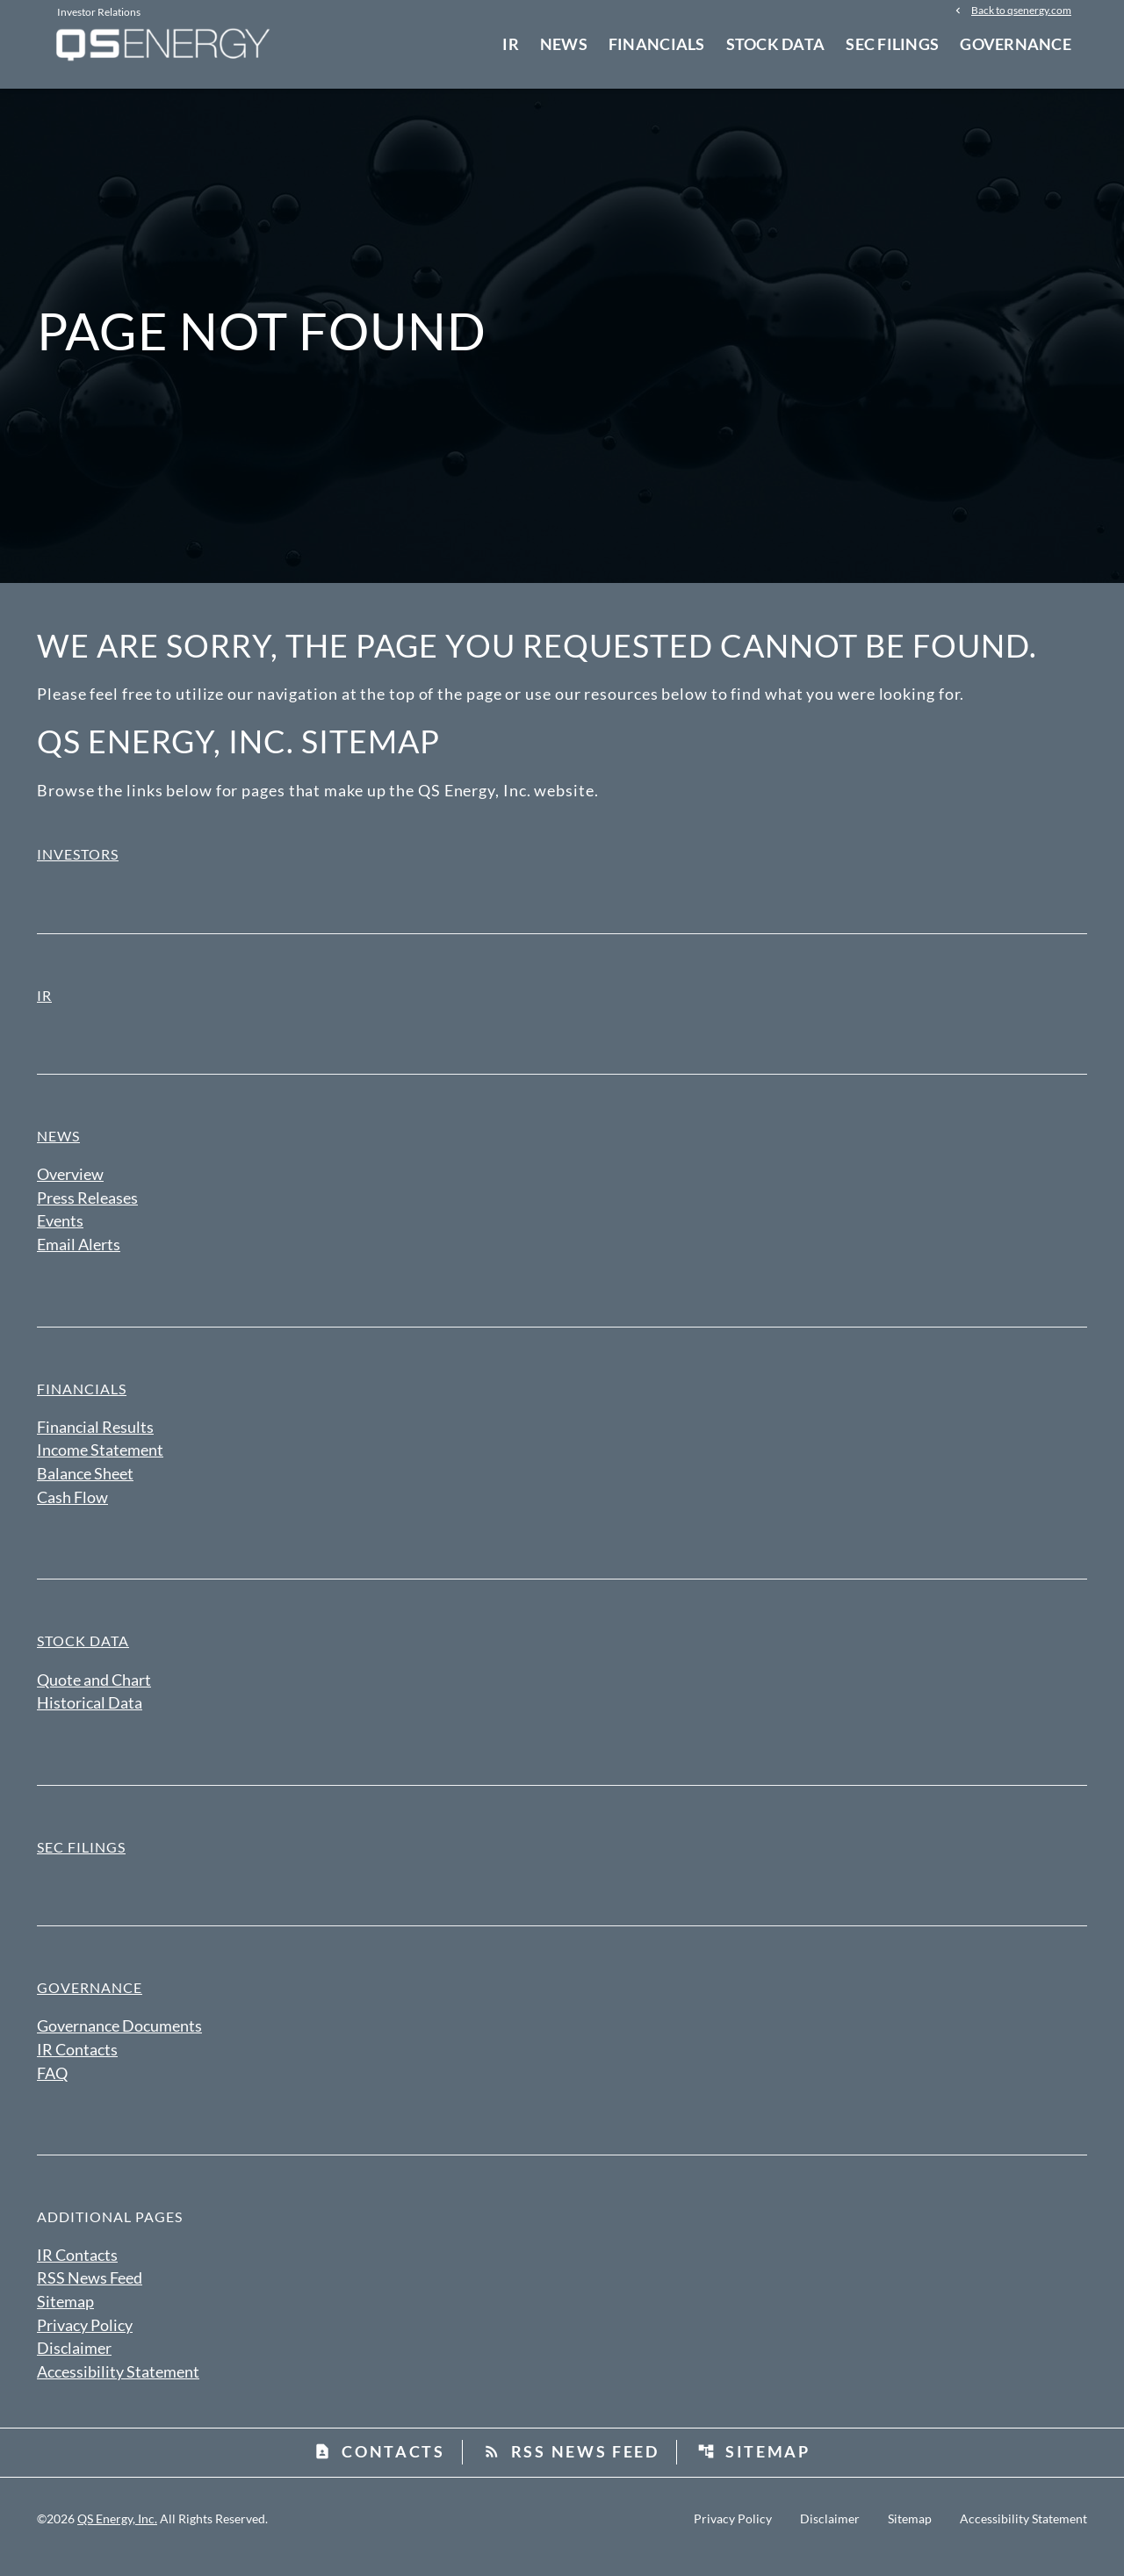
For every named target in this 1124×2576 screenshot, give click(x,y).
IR (510, 44)
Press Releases (87, 1208)
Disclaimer (74, 2363)
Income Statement (100, 1461)
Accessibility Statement (118, 2387)
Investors (78, 864)
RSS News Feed (89, 2292)
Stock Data (775, 44)
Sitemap (65, 2316)
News (563, 44)
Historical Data (89, 1715)
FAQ (52, 2087)
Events (60, 1231)
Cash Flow (72, 1509)
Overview (70, 1183)
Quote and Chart (94, 1692)
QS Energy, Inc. (117, 2534)
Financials (657, 44)
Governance (1015, 44)
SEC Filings (892, 44)
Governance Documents (119, 2039)
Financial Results (95, 1438)
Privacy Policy (85, 2339)
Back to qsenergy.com (1021, 10)
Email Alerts (78, 1255)
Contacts (379, 2467)
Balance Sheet (85, 1485)
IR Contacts (77, 2063)
